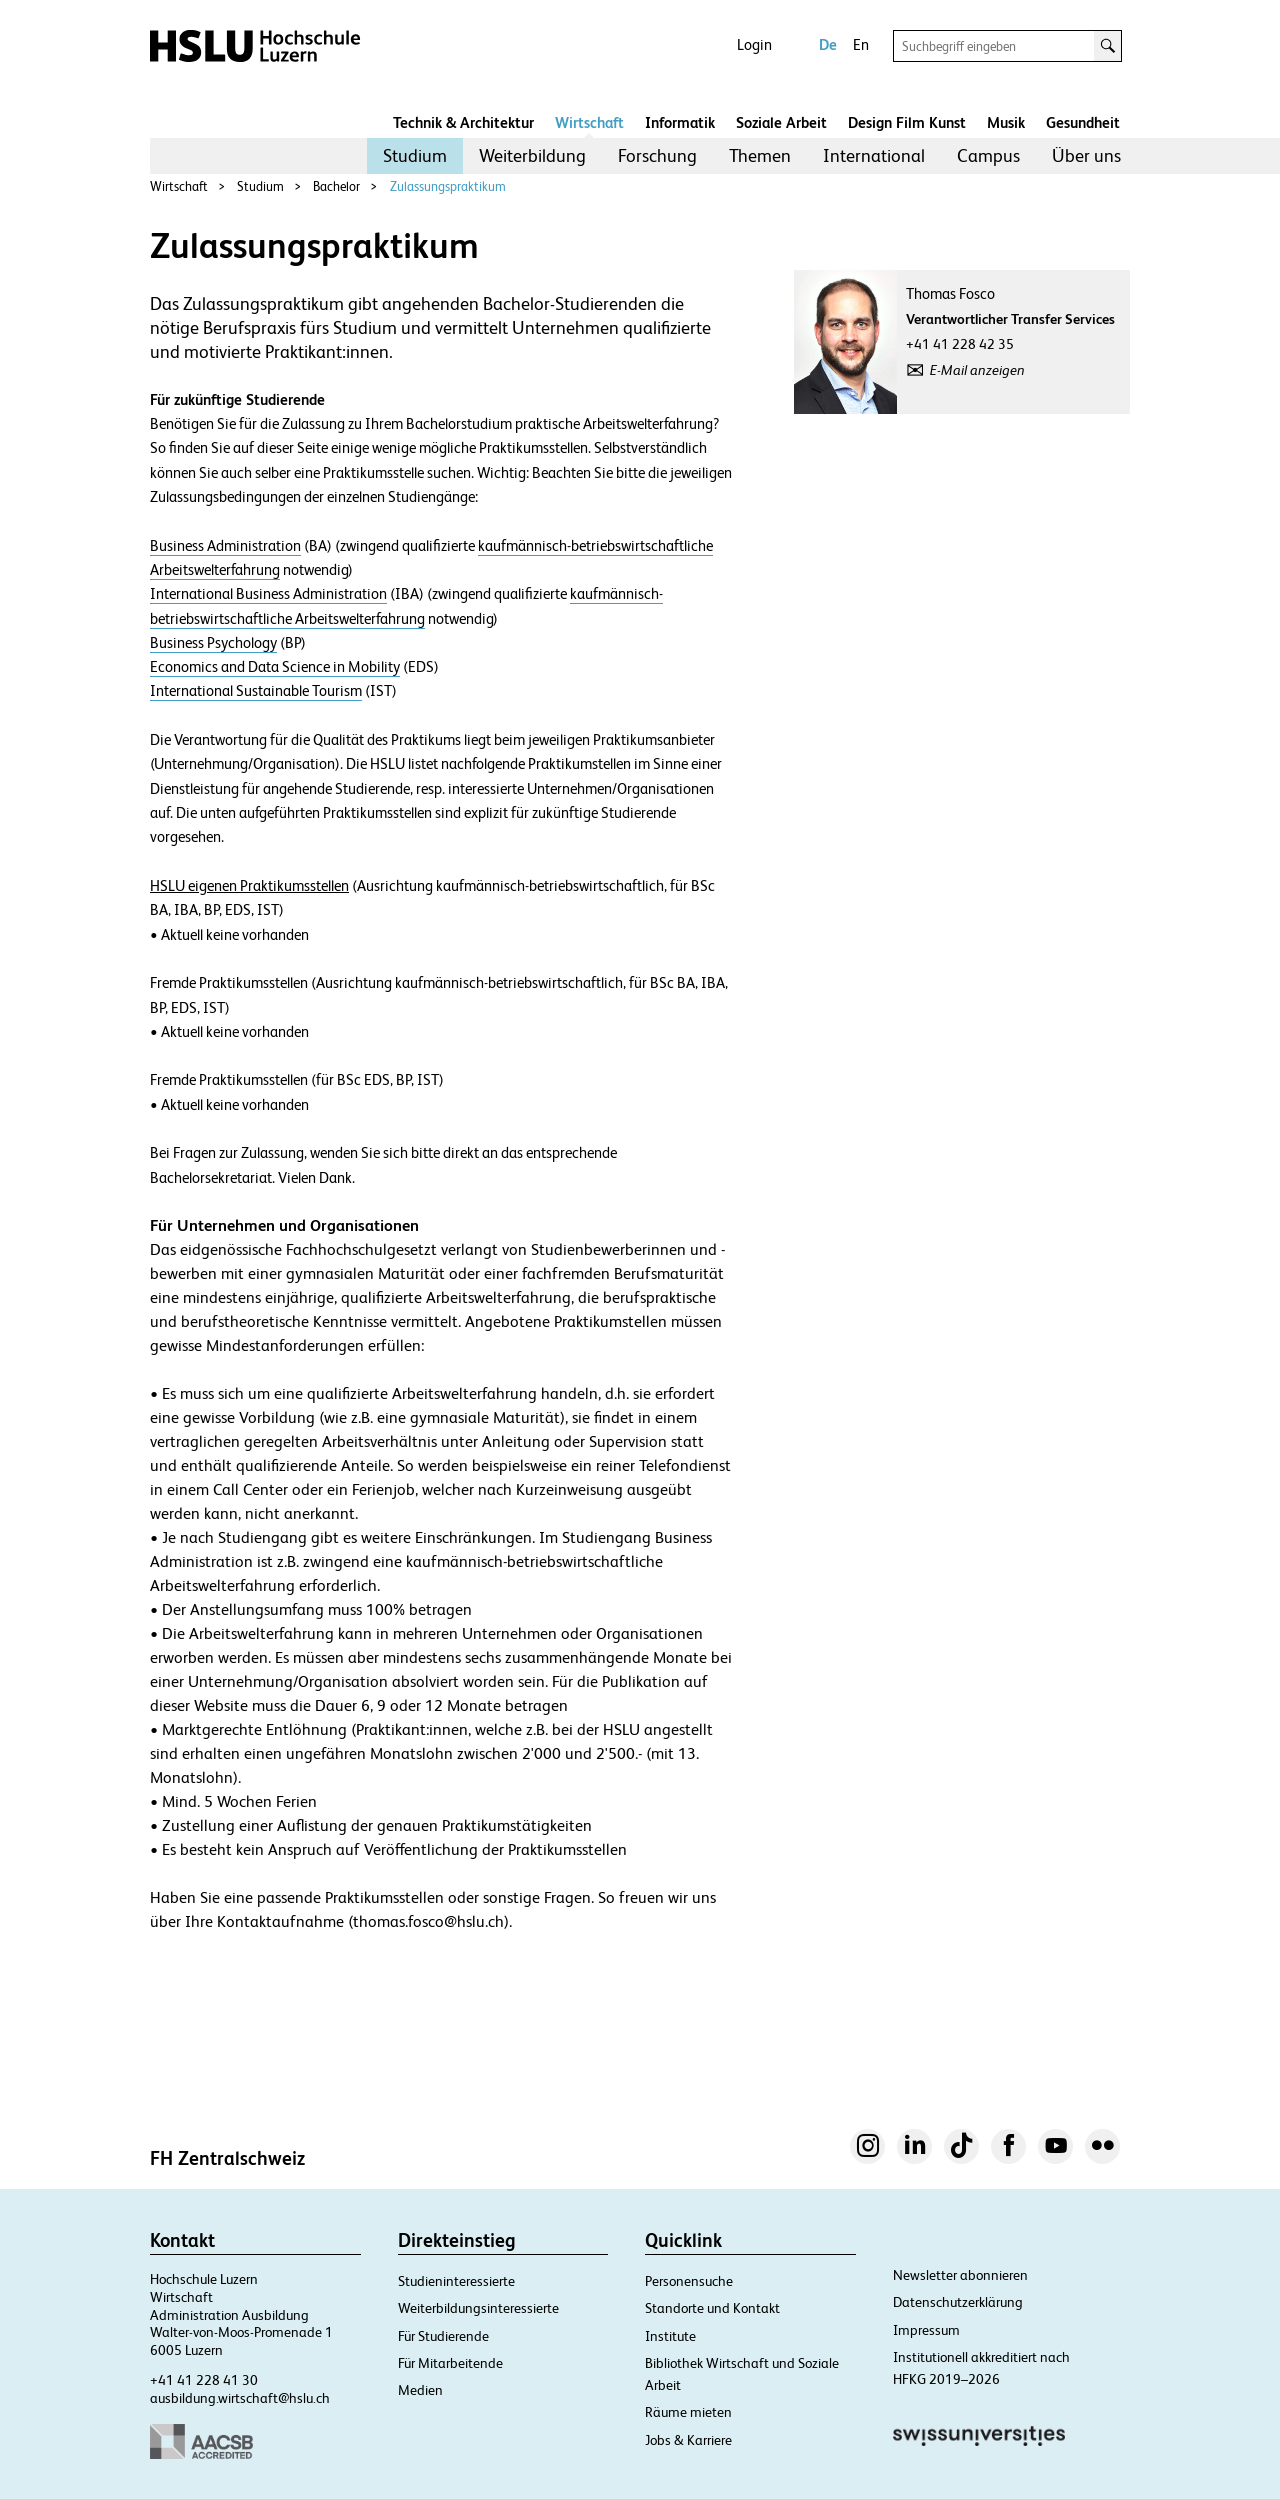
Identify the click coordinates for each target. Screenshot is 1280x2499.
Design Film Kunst (907, 122)
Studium (415, 155)
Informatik (680, 122)
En (861, 44)
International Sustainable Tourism (256, 691)
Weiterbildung (532, 155)
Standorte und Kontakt (712, 2308)
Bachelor (336, 186)
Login (754, 44)
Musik (1006, 122)
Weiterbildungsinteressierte (478, 2308)
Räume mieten (688, 2412)
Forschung (657, 155)
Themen (760, 155)
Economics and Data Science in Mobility (275, 667)
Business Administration (225, 546)
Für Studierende (443, 2336)
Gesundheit (1083, 122)
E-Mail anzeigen (977, 370)
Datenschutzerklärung (958, 2302)
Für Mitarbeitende (450, 2363)
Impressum (926, 2330)
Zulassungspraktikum (448, 186)
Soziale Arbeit (781, 122)
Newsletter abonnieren (960, 2275)
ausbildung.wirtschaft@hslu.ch (240, 2398)
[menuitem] (415, 156)
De (828, 44)
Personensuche (689, 2281)
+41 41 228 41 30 (204, 2380)
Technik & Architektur (463, 122)
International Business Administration (268, 594)
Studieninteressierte (456, 2281)
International (874, 155)
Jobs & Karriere (688, 2440)
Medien (420, 2390)
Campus (988, 155)
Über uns (1086, 155)
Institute (670, 2336)
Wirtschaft (589, 122)
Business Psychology (213, 643)
